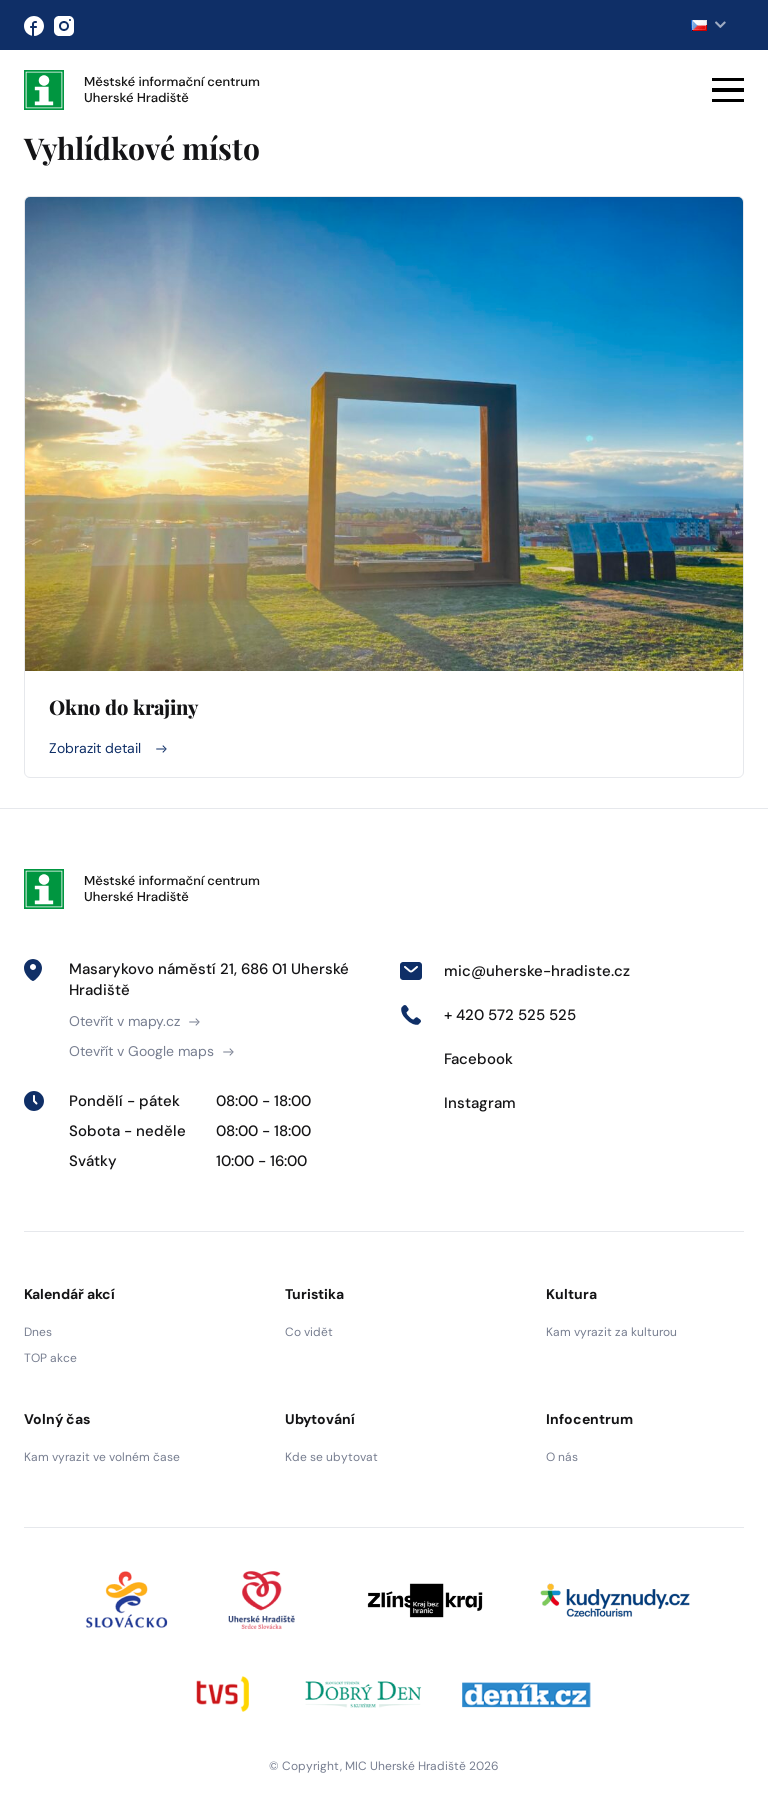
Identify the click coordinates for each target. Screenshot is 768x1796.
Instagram (457, 1103)
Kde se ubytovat (331, 1457)
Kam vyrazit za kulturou (611, 1332)
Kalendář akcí (69, 1294)
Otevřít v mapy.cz (134, 1021)
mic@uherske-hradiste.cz (514, 971)
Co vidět (309, 1332)
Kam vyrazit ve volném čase (102, 1457)
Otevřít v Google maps (151, 1051)
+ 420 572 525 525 (487, 1015)
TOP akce (50, 1358)
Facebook (456, 1059)
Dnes (38, 1332)
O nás (562, 1457)
